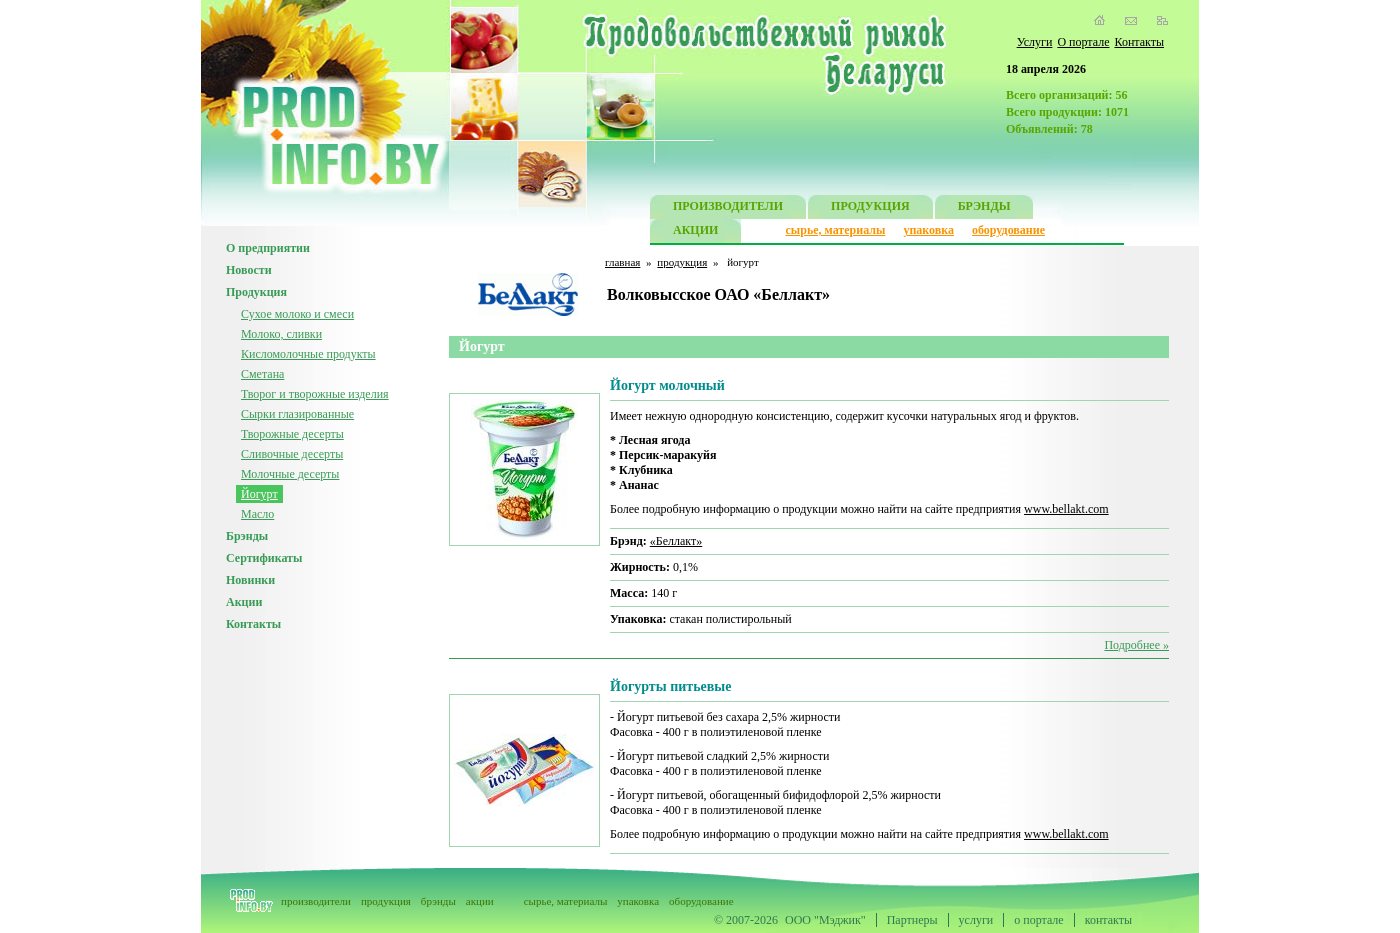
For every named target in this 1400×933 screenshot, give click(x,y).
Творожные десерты (292, 434)
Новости (249, 270)
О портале (1083, 42)
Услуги (1035, 42)
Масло (257, 514)
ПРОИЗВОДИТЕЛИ (728, 208)
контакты (1108, 920)
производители (316, 901)
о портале (1038, 920)
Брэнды (247, 536)
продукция (682, 262)
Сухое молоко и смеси (297, 314)
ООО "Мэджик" (825, 920)
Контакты (1139, 42)
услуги (976, 920)
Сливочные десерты (292, 454)
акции (480, 901)
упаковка (928, 230)
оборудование (1008, 230)
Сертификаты (264, 558)
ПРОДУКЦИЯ (870, 208)
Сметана (262, 374)
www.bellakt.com (1066, 509)
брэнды (438, 901)
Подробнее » (1136, 645)
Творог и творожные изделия (315, 394)
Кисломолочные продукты (308, 354)
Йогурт (259, 494)
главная (622, 262)
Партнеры (912, 920)
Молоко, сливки (281, 334)
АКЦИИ (695, 232)
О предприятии (268, 248)
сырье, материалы (836, 230)
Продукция (256, 292)
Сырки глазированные (297, 414)
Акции (244, 602)
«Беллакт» (676, 541)
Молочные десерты (290, 474)
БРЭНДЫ (984, 208)
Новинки (250, 580)
